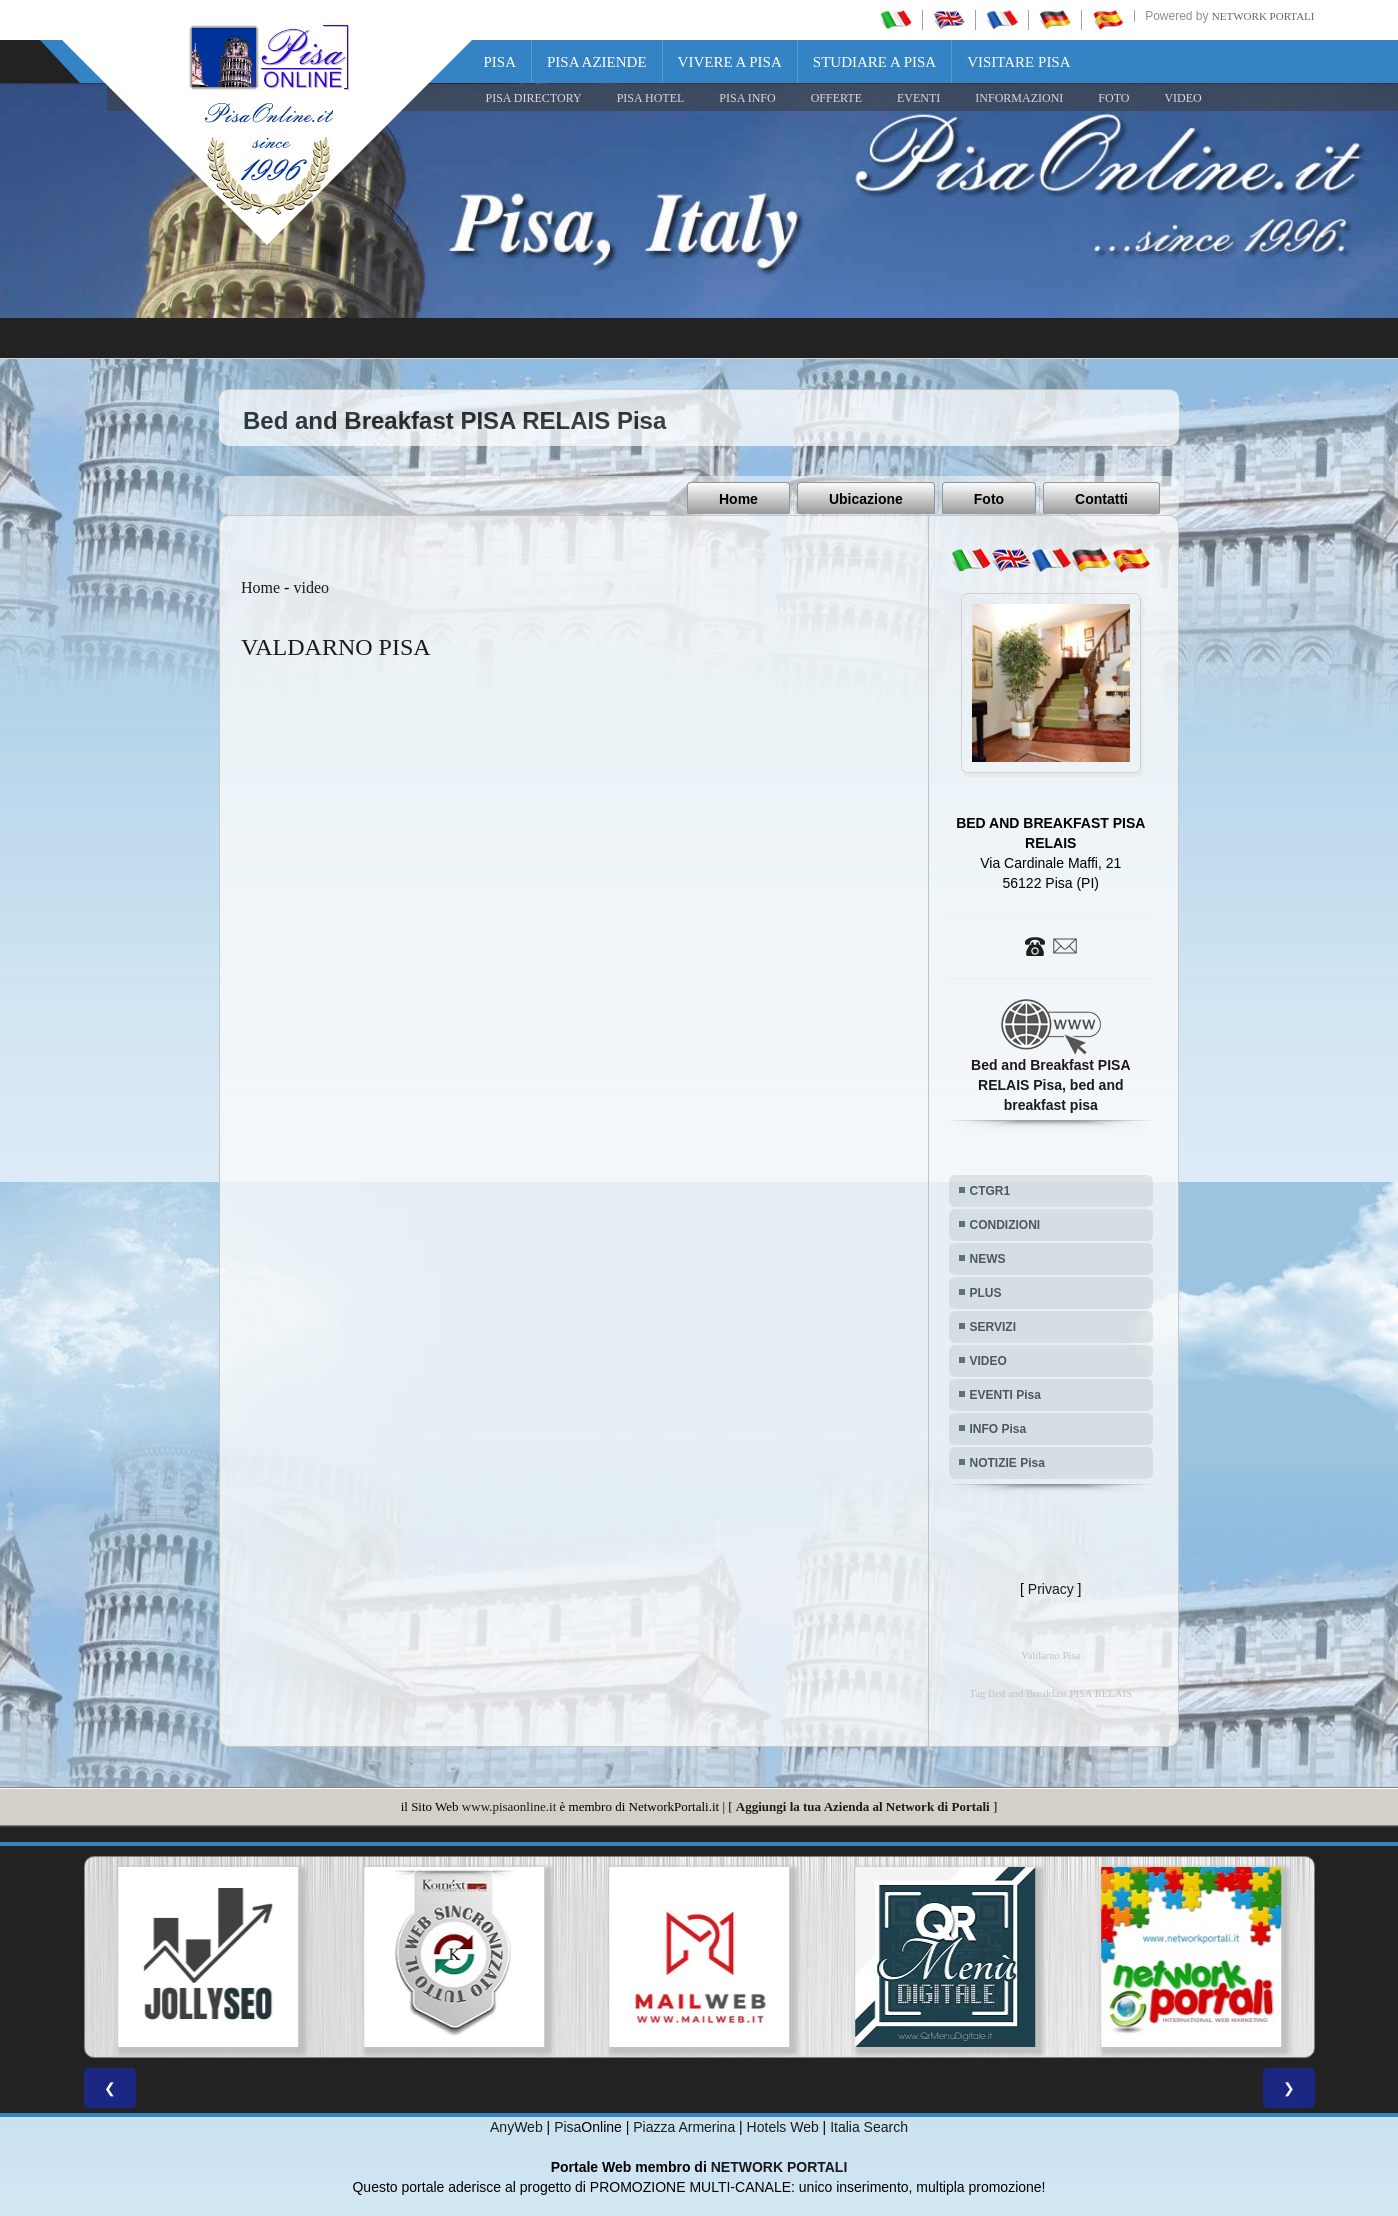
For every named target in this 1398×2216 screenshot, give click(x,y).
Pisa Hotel (651, 98)
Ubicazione (866, 499)
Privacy (1051, 1588)
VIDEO (1182, 98)
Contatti (1101, 499)
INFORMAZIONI (1019, 98)
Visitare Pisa (1018, 62)
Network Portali (1263, 16)
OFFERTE (836, 98)
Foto (989, 499)
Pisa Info (747, 98)
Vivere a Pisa (730, 62)
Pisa (500, 62)
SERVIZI (993, 1326)
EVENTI (918, 98)
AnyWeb (516, 2126)
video (311, 586)
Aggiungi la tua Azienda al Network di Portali (863, 1805)
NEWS (988, 1258)
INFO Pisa (998, 1428)
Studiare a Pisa (874, 62)
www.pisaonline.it (509, 1805)
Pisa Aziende (597, 62)
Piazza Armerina (684, 2126)
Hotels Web (783, 2126)
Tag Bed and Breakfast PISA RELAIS (1051, 1692)
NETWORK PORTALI (779, 2166)
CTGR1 (990, 1190)
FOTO (1113, 98)
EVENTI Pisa (1005, 1394)
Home (738, 499)
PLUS (986, 1292)
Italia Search (869, 2126)
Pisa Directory (534, 98)
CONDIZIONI (1005, 1224)
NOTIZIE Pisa (1007, 1462)
